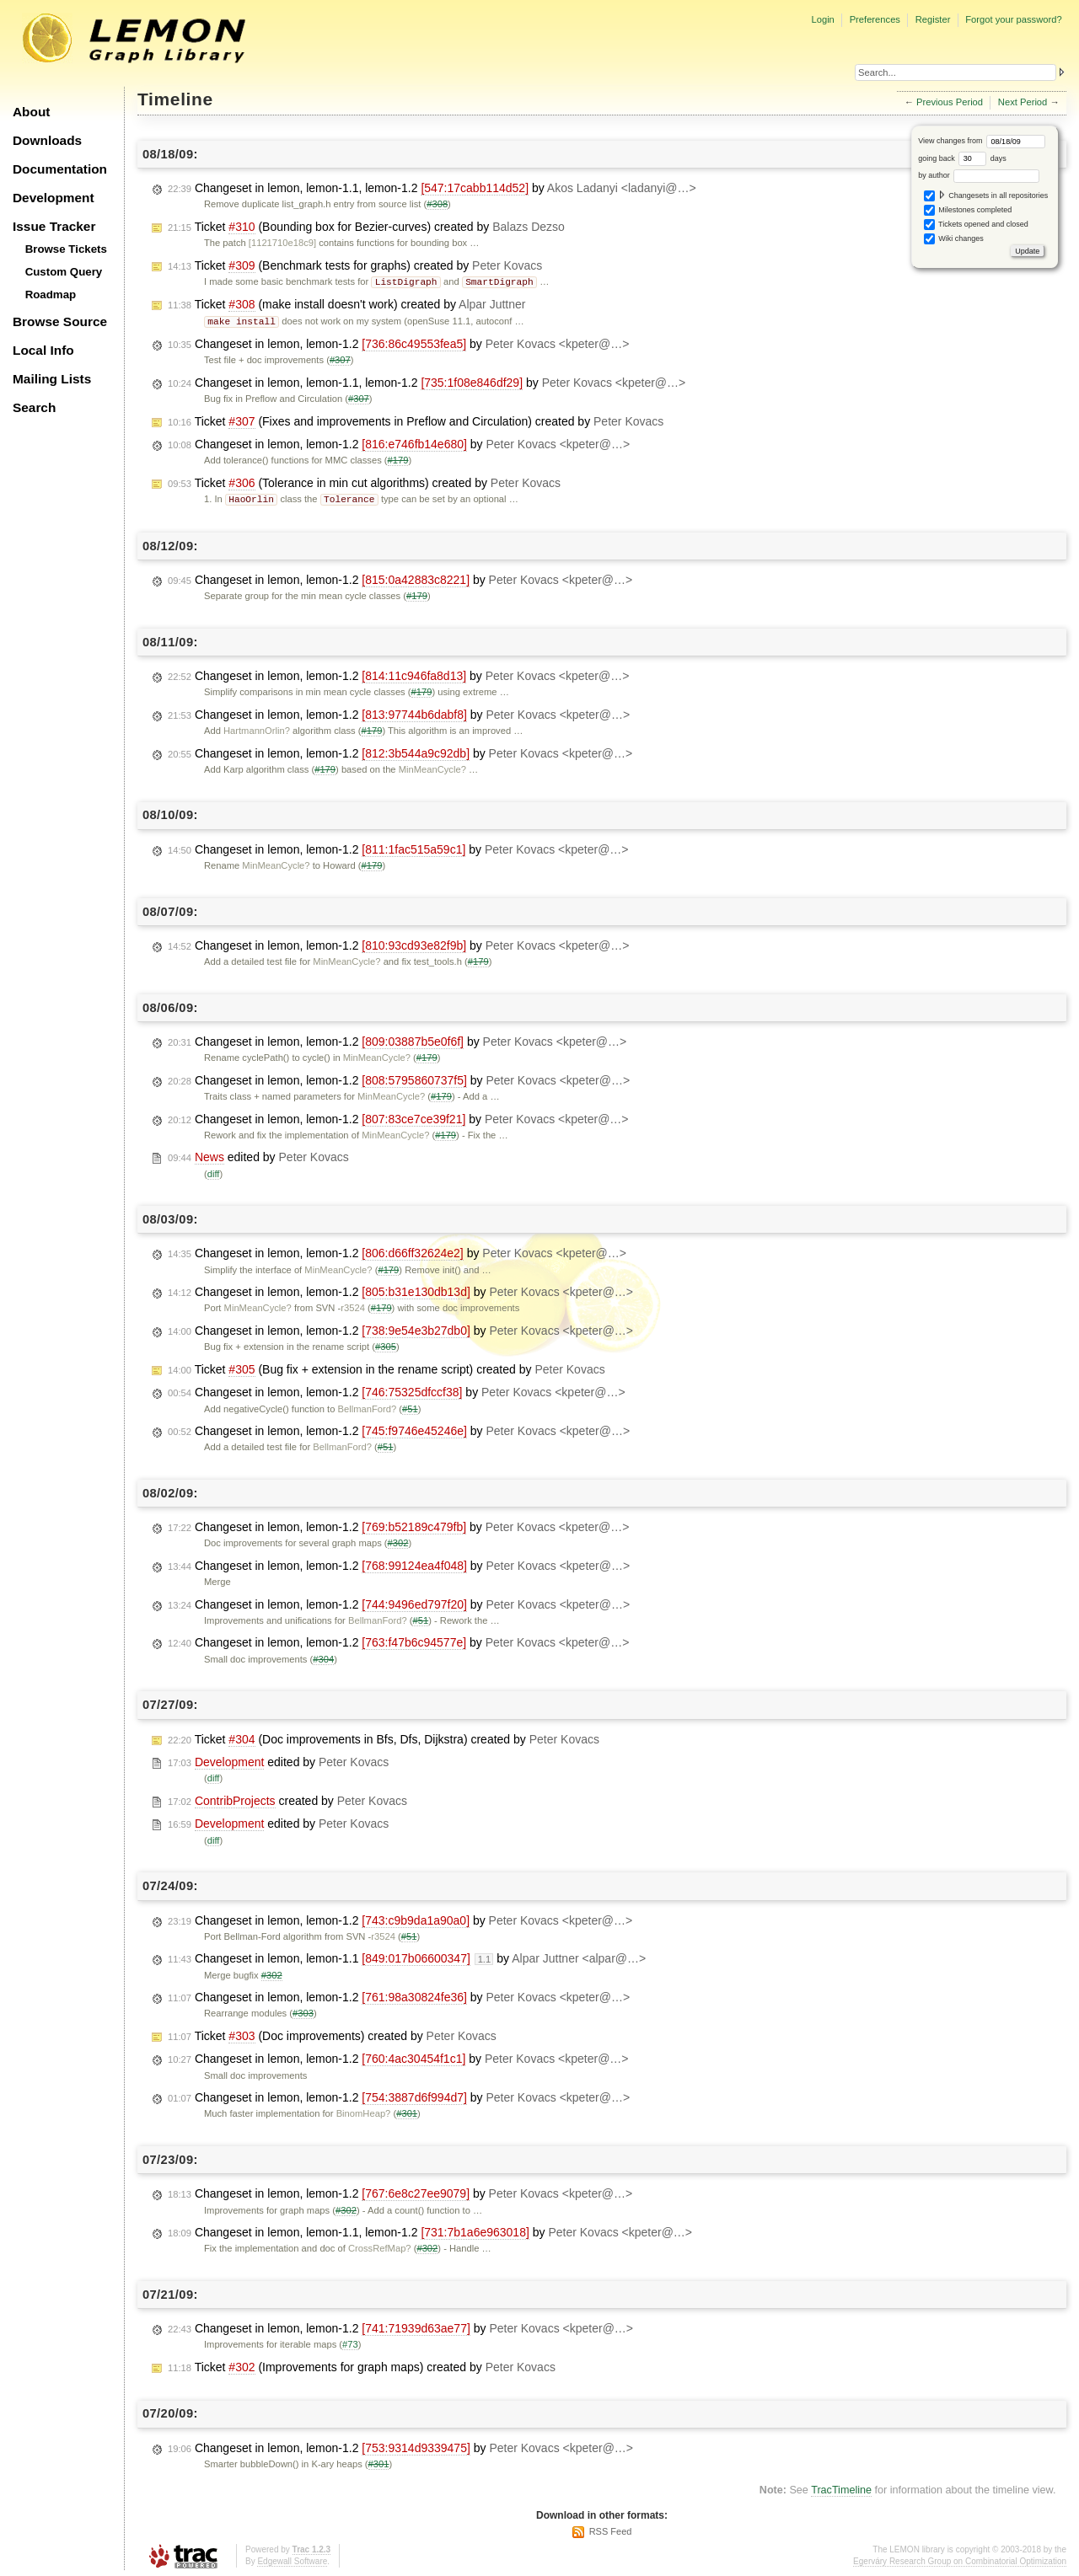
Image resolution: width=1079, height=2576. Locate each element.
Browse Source (60, 321)
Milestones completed (968, 210)
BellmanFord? (367, 1406)
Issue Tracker (54, 226)
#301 (406, 2111)
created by (287, 1798)
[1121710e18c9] (282, 243)
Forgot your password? (1013, 19)
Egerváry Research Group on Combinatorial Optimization (959, 2558)
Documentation (60, 169)
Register (933, 19)
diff (213, 1171)
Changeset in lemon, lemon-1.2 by (398, 342)
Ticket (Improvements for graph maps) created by (362, 2365)
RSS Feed (610, 2529)
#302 (398, 1540)
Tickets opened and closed (976, 224)
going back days (962, 158)
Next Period (1022, 102)
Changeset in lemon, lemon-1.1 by (407, 1956)
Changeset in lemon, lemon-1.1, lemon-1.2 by (432, 188)
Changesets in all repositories (986, 195)
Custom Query (64, 271)
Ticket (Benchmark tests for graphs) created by (355, 266)
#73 (350, 2342)
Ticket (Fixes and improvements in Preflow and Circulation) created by (415, 420)
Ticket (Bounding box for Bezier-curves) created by (366, 227)
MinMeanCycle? (432, 767)
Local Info (43, 350)
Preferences (875, 19)
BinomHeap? (363, 2111)
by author (978, 175)
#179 (398, 458)
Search (34, 407)
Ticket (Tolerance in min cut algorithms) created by (364, 481)
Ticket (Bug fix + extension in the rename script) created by (386, 1367)
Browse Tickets (66, 249)
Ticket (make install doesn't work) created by (346, 304)
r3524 (353, 1305)
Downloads (47, 140)
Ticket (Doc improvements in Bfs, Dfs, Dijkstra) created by (383, 1737)
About (31, 111)
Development (53, 197)
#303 (303, 2011)
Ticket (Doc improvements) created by (332, 2034)
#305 (385, 1344)
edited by (258, 1155)
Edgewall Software (292, 2558)
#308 (437, 204)
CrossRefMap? (379, 2246)
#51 (410, 1406)
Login (822, 19)
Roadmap (51, 294)
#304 (323, 1657)
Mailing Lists (52, 379)
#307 (340, 358)
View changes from (981, 141)
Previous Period (949, 102)
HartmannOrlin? (256, 728)
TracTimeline (841, 2487)
